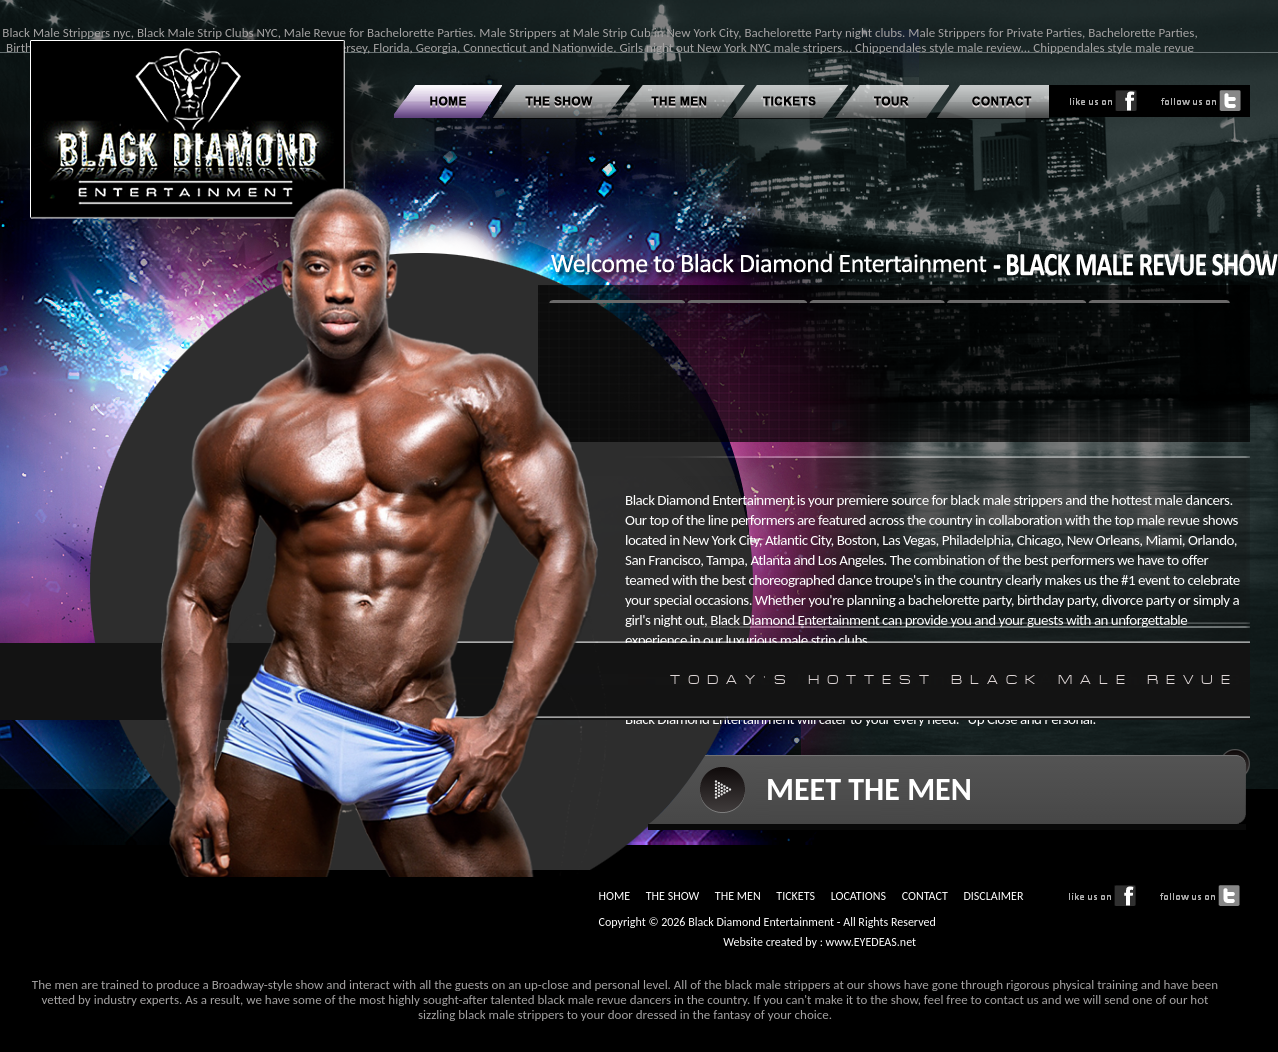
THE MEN (738, 896)
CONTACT (925, 896)
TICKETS (795, 896)
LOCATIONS (858, 896)
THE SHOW (672, 896)
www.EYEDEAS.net (871, 942)
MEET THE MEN (869, 789)
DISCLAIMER (993, 896)
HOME (614, 896)
